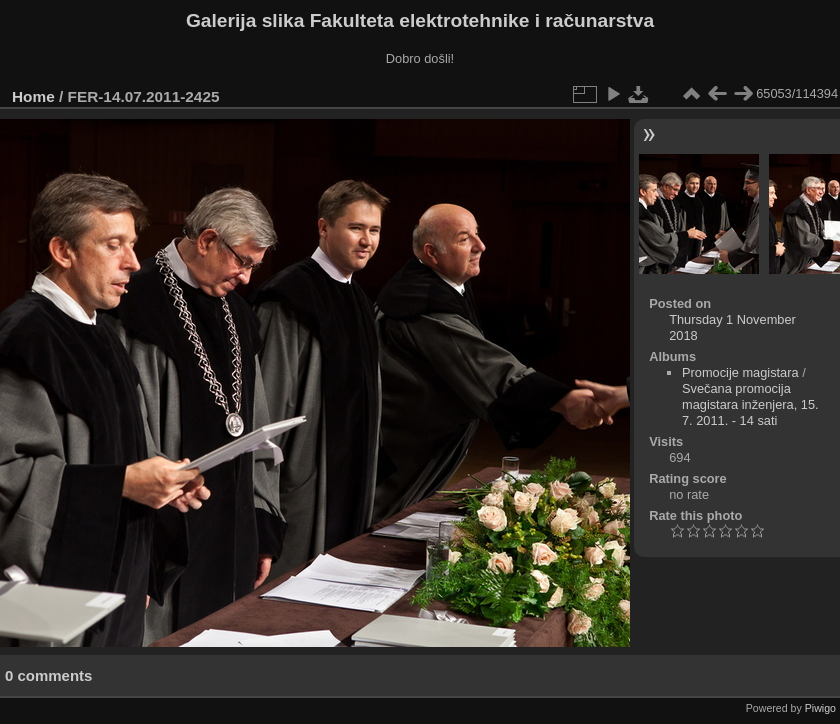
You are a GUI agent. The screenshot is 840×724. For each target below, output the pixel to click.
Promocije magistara (740, 372)
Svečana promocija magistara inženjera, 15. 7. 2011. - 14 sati (750, 404)
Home (33, 96)
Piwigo (820, 708)
